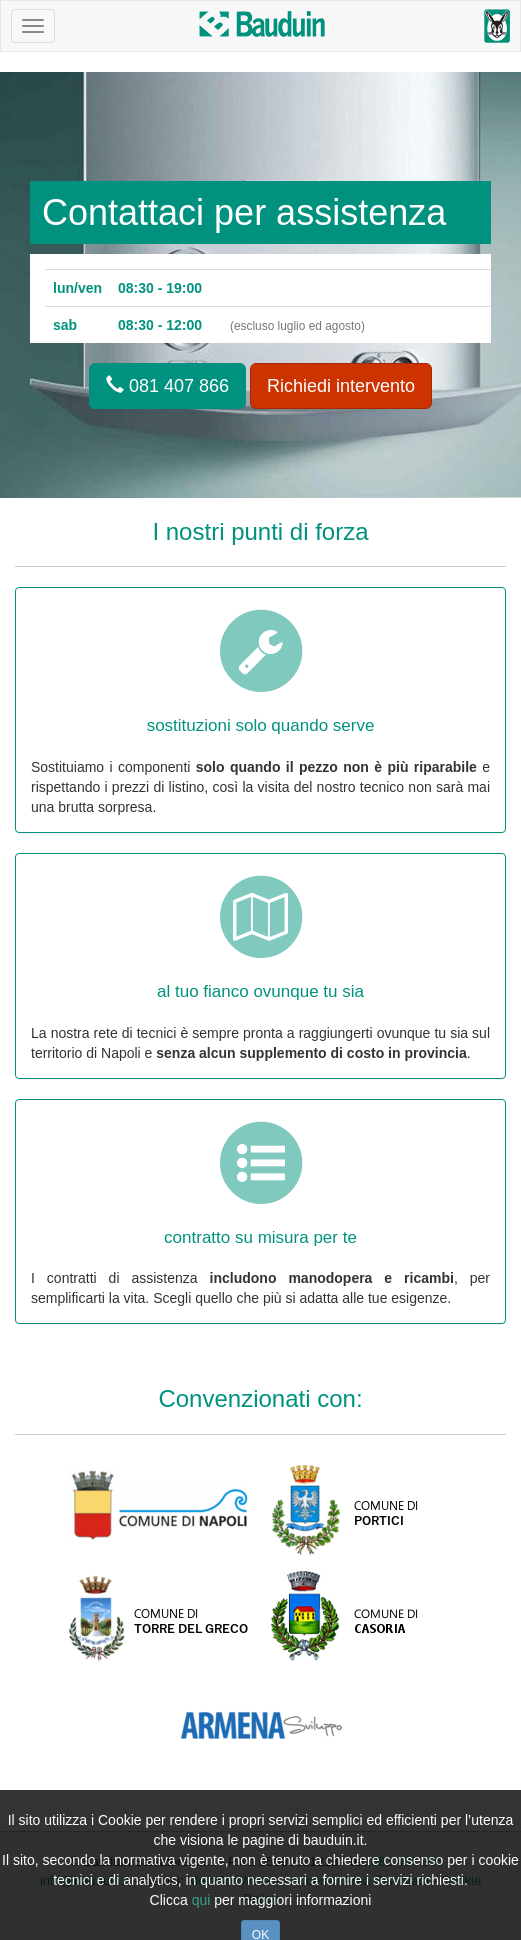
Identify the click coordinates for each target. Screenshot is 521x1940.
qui (201, 1900)
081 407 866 (167, 385)
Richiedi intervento (341, 386)
